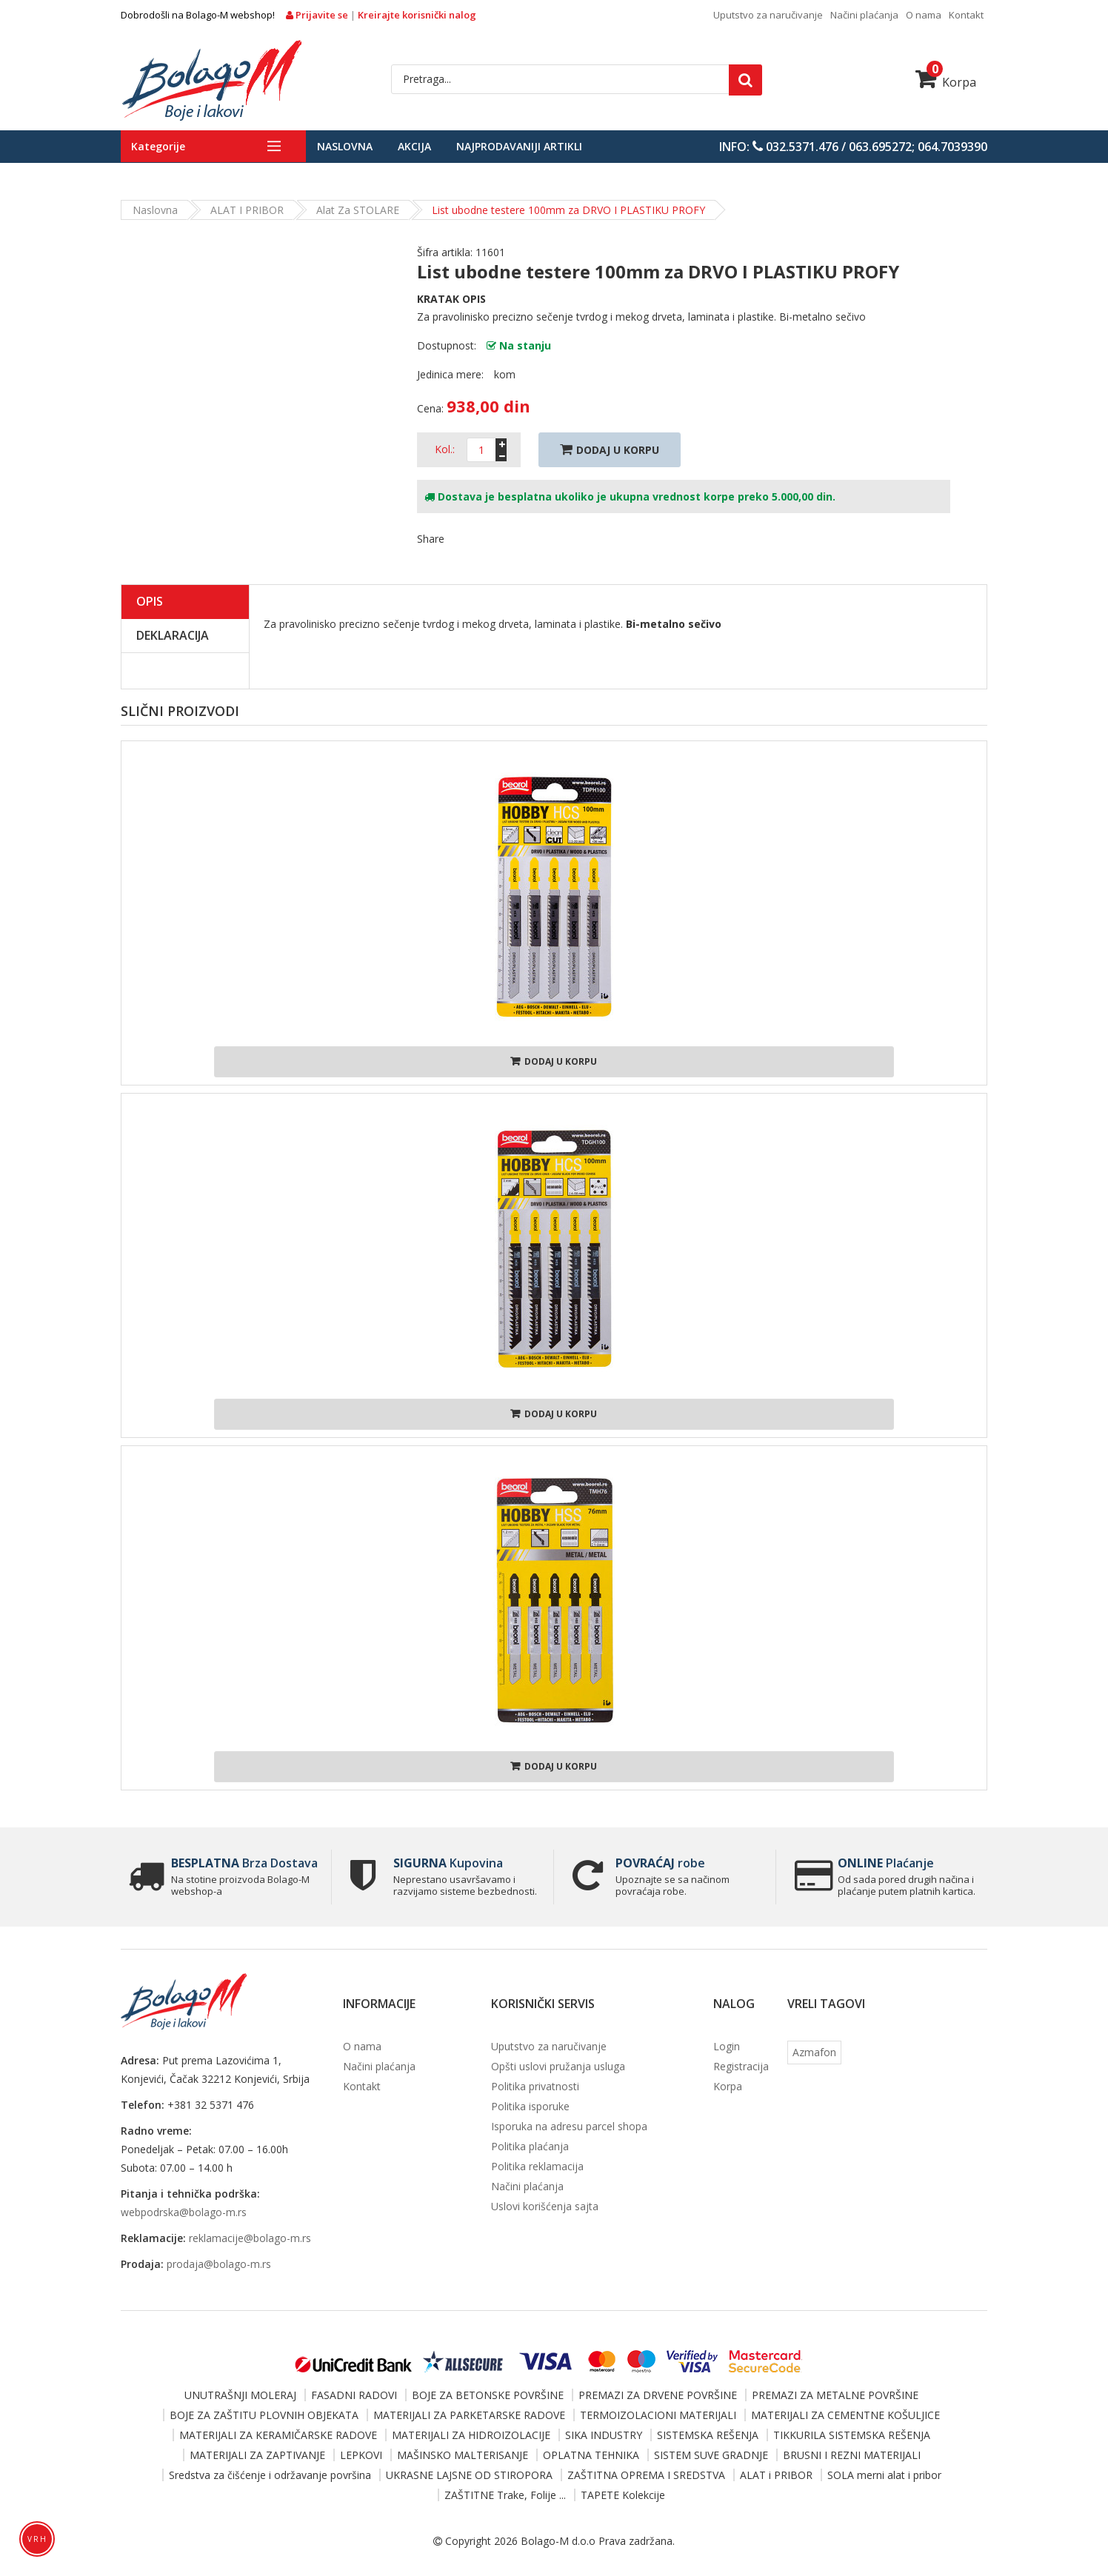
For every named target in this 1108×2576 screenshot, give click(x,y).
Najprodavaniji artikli (519, 146)
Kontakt (966, 14)
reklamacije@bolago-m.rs (250, 2238)
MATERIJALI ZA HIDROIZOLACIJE (471, 2435)
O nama (923, 14)
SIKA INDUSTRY (603, 2435)
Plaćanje (886, 1863)
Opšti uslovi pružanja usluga (558, 2066)
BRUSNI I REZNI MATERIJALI (852, 2455)
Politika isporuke (530, 2106)
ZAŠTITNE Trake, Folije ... (505, 2495)
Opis (149, 601)
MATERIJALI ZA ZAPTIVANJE (257, 2455)
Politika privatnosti (535, 2086)
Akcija (414, 146)
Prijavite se (318, 14)
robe (660, 1863)
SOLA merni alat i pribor (884, 2475)
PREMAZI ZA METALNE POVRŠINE (835, 2395)
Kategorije (158, 146)
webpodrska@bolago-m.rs (184, 2212)
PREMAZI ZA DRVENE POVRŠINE (657, 2395)
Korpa (945, 82)
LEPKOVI (361, 2455)
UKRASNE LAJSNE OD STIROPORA (469, 2475)
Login (726, 2046)
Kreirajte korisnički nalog (417, 14)
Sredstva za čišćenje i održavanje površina (270, 2475)
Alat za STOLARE (357, 210)
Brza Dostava (244, 1863)
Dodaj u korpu (553, 1061)
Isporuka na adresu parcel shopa (569, 2126)
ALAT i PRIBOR (247, 210)
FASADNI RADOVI (354, 2395)
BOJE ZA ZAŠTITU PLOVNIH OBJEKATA (264, 2415)
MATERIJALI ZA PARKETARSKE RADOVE (469, 2415)
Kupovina (448, 1863)
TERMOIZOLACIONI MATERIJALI (658, 2415)
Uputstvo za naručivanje (768, 14)
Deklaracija (172, 635)
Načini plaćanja (864, 14)
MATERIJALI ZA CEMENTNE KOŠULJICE (845, 2415)
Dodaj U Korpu (609, 450)
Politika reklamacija (537, 2166)
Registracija (741, 2066)
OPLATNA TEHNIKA (591, 2455)
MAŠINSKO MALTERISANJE (462, 2455)
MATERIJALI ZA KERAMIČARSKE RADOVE (278, 2435)
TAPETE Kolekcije (623, 2495)
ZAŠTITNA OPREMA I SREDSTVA (646, 2475)
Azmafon (814, 2052)
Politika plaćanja (530, 2146)
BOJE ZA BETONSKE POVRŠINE (488, 2395)
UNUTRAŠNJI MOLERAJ (240, 2395)
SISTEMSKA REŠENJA (707, 2435)
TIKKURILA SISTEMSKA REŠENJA (851, 2435)
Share (430, 539)
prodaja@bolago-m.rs (219, 2264)
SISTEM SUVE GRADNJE (711, 2455)
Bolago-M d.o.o (558, 2541)
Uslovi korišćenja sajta (544, 2206)
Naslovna (345, 146)
